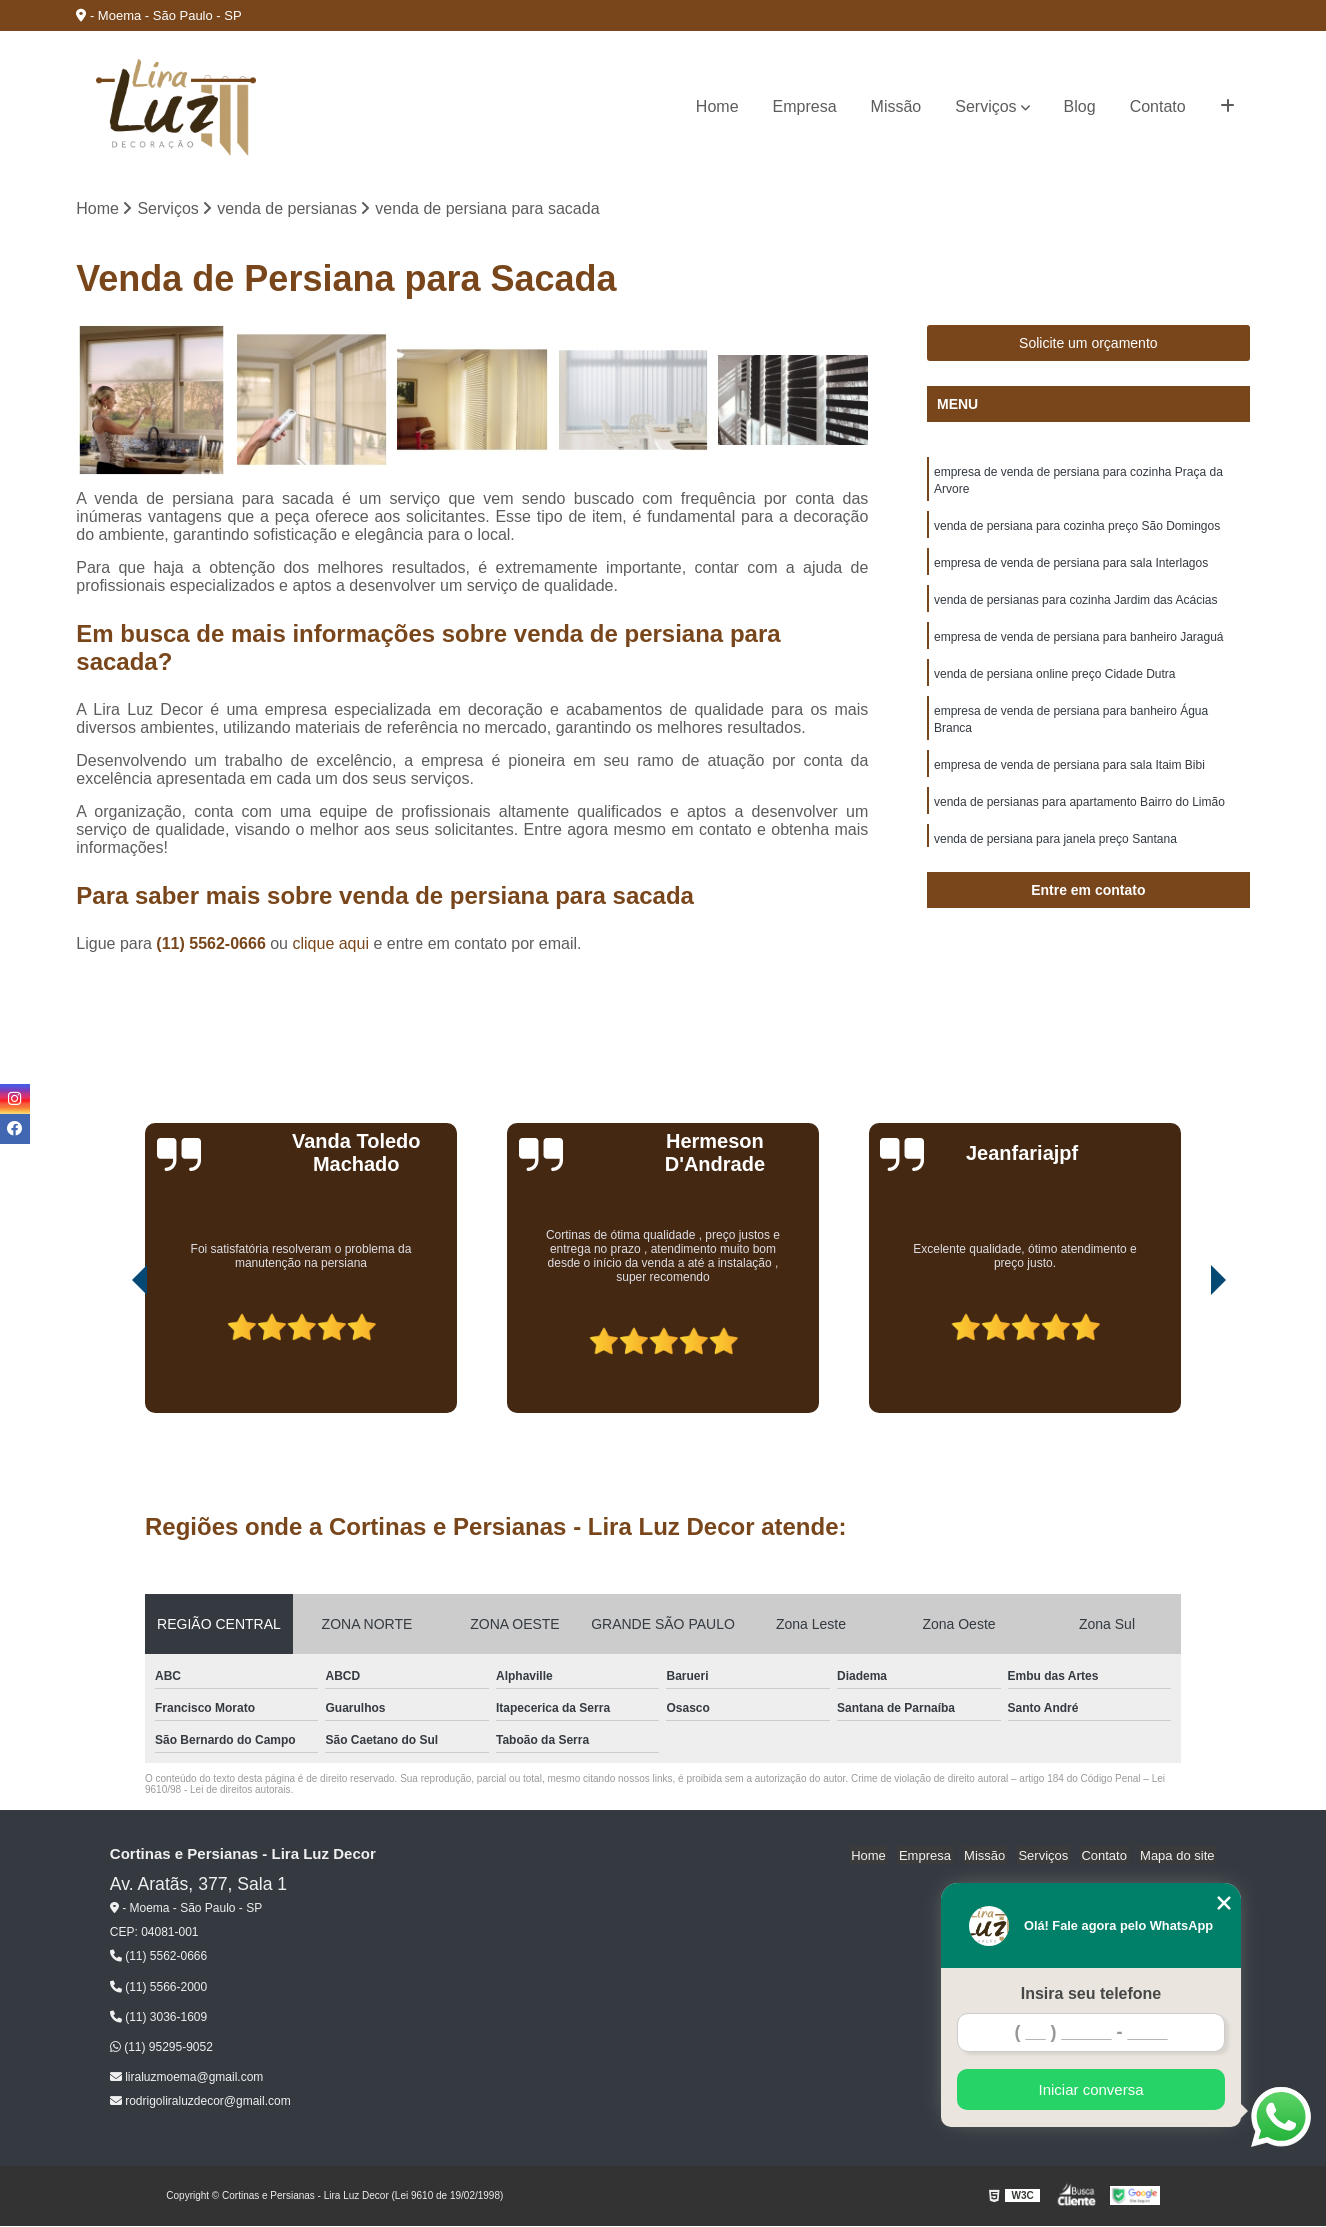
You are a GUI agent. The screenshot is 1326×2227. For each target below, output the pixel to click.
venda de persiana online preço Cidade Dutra (1055, 681)
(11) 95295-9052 (161, 2048)
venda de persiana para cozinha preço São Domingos (1077, 529)
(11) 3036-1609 (158, 2018)
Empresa (805, 106)
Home (717, 106)
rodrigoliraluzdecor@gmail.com (200, 2102)
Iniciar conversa (1090, 2089)
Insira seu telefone (1091, 1993)
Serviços (985, 106)
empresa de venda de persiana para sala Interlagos (1071, 567)
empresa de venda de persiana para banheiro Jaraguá (1079, 643)
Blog (1080, 106)
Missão (896, 106)
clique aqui (330, 944)
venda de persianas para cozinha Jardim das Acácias (1076, 605)
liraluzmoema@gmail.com (187, 2078)
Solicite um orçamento (1088, 344)
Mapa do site (1179, 1855)
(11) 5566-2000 (158, 1988)
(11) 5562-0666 (213, 944)
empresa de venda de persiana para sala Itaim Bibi (1069, 775)
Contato (1158, 106)
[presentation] (112, 1358)
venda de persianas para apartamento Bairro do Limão (1079, 813)
